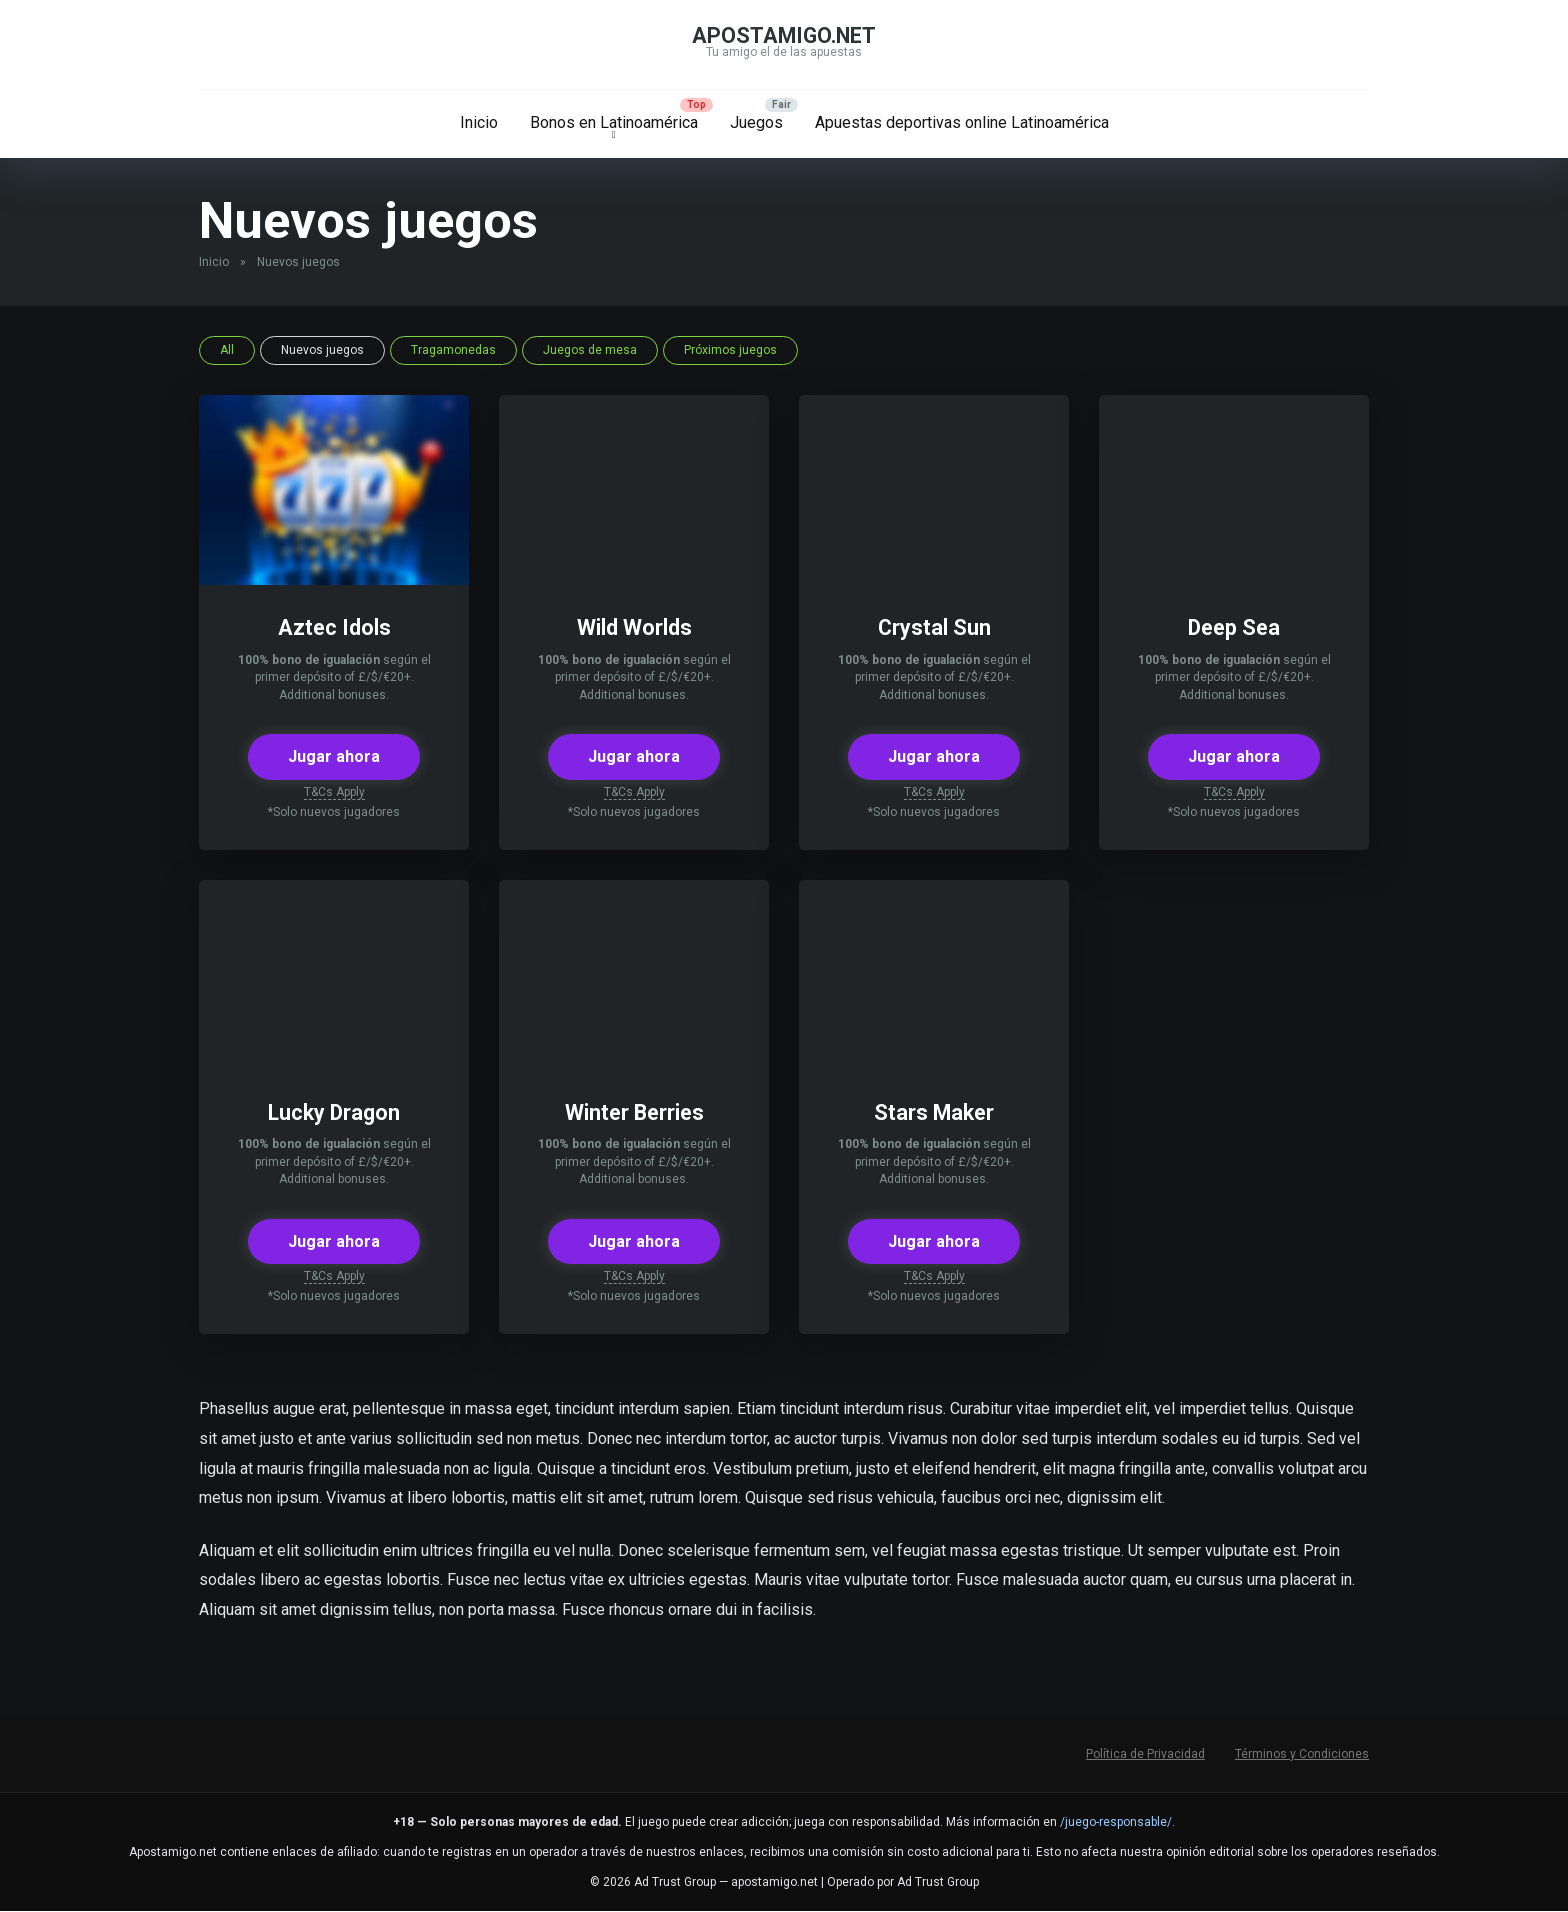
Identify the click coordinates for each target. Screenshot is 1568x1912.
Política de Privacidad (1145, 1754)
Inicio (479, 122)
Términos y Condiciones (1302, 1754)
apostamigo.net (784, 35)
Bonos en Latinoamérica (614, 122)
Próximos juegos (730, 350)
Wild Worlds (634, 627)
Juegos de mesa (590, 350)
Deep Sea (1234, 627)
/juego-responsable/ (1116, 1822)
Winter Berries (634, 1112)
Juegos (756, 122)
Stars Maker (934, 1112)
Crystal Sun (934, 627)
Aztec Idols (334, 627)
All (227, 350)
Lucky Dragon (334, 1112)
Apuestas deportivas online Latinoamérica (962, 122)
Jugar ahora (334, 756)
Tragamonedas (453, 350)
